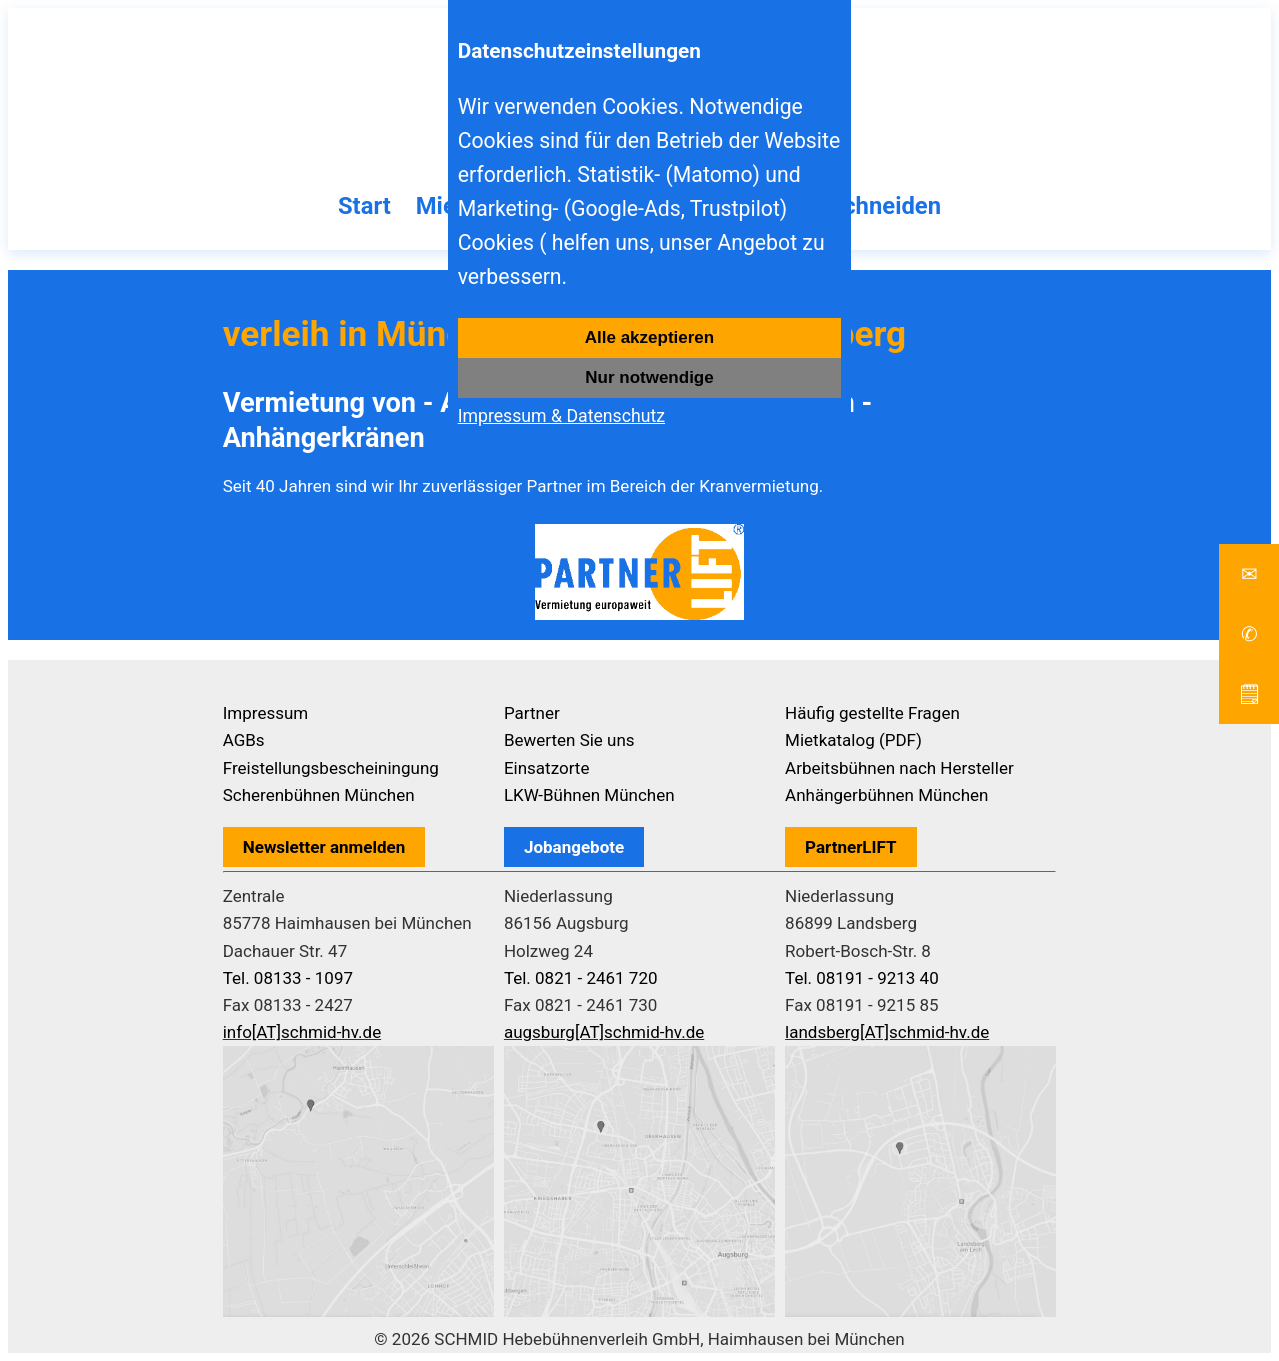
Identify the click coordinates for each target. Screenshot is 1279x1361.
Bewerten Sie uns (569, 740)
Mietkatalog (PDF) (853, 740)
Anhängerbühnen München (886, 795)
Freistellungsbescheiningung (331, 768)
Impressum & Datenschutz (561, 416)
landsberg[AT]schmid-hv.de (887, 1032)
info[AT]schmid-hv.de (302, 1032)
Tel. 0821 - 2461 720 (581, 978)
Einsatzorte (547, 768)
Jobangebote (574, 847)
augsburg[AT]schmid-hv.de (604, 1032)
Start (364, 206)
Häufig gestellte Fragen (872, 713)
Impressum (266, 713)
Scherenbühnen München (319, 795)
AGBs (244, 740)
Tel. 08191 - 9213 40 (862, 978)
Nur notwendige (649, 377)
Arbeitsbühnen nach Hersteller (899, 768)
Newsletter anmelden (324, 847)
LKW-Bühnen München (589, 795)
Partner (532, 713)
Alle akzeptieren (649, 337)
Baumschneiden (855, 206)
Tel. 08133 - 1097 (288, 978)
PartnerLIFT (851, 847)
